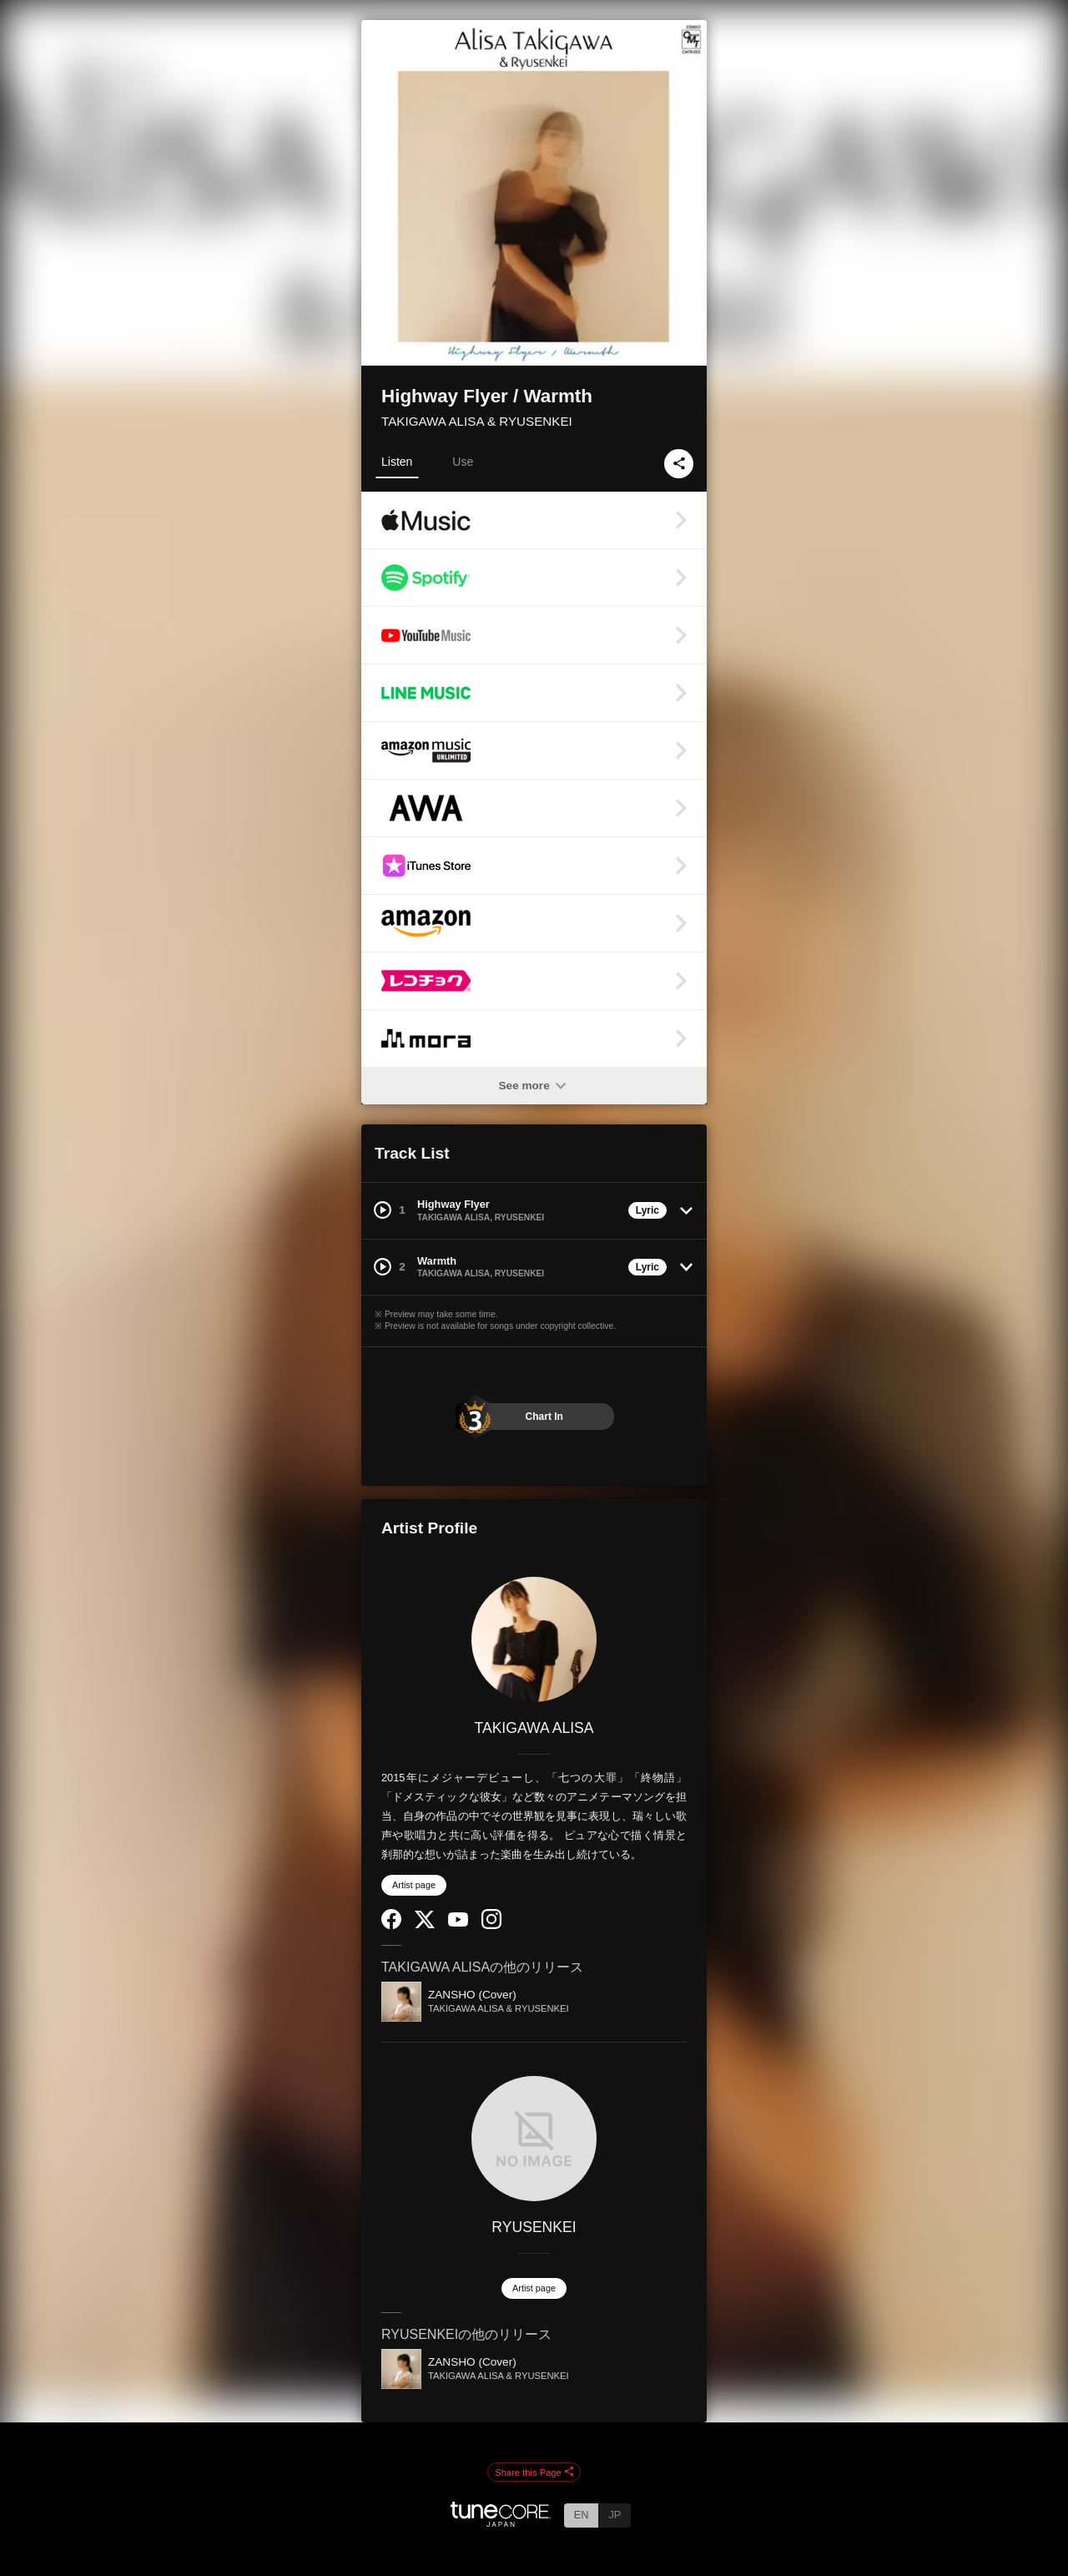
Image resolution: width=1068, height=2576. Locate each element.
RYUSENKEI (533, 2227)
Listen (396, 461)
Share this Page (534, 2472)
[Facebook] (391, 1925)
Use (462, 461)
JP (614, 2514)
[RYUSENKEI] (534, 2138)
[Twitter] (425, 1924)
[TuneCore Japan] (501, 2522)
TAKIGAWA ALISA (533, 1728)
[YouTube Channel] (458, 1923)
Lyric (647, 1210)
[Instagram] (491, 1925)
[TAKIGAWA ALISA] (534, 1639)
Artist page (414, 1885)
